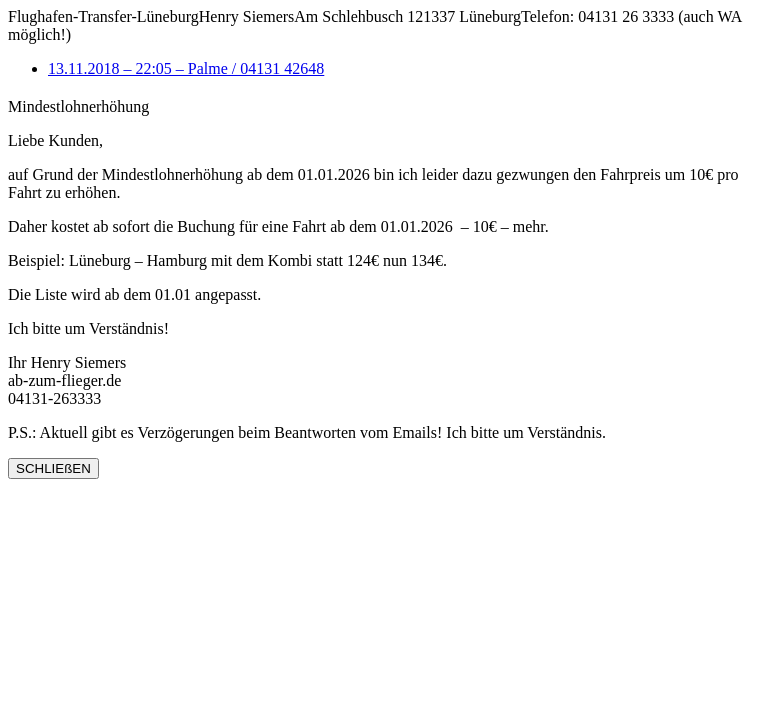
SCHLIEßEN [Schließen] (53, 468)
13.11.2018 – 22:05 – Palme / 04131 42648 (186, 68)
